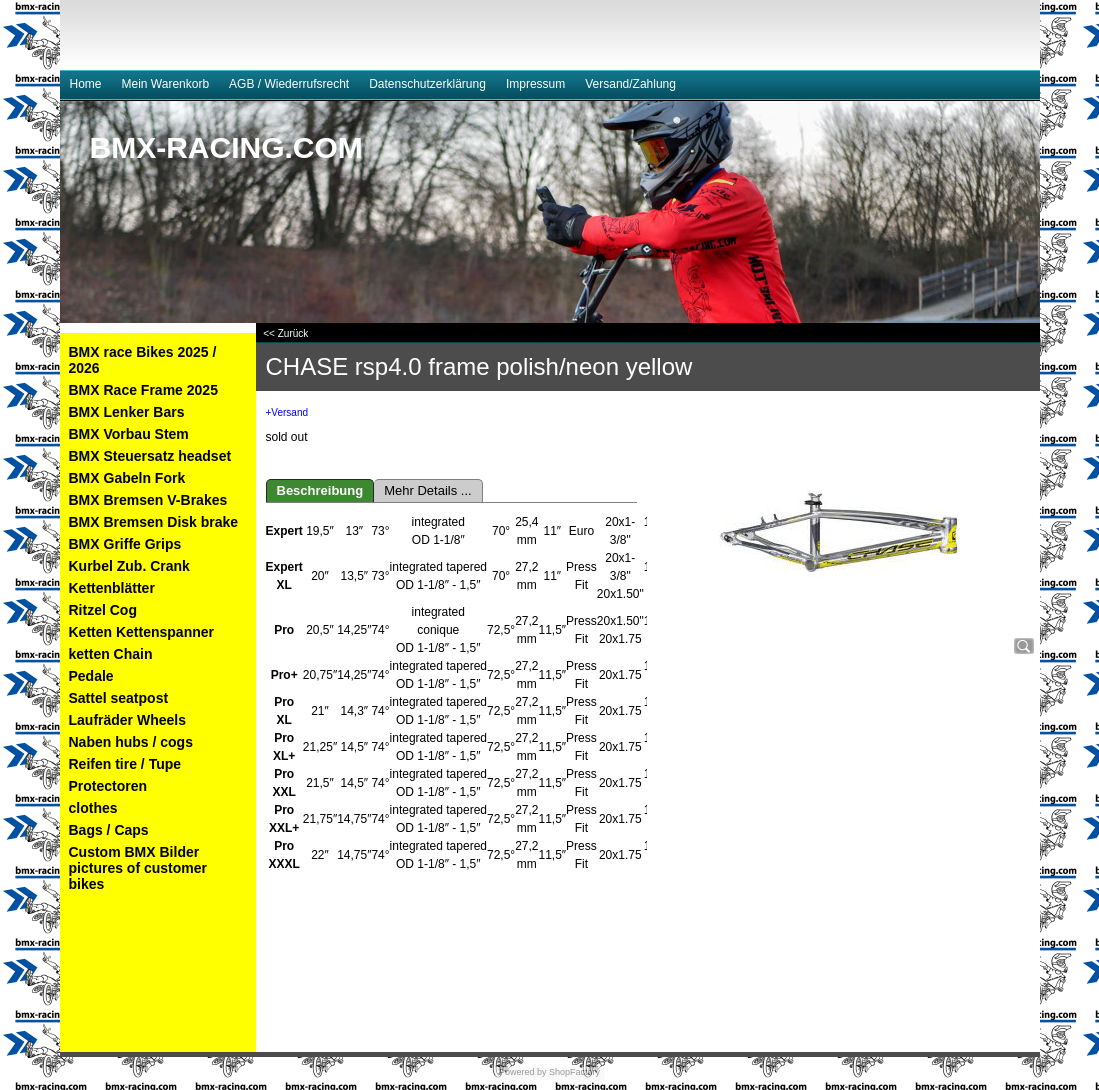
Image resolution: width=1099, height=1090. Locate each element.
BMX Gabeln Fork (127, 478)
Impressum (535, 84)
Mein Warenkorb (166, 84)
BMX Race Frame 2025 (143, 390)
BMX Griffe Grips (125, 544)
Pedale (91, 676)
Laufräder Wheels (127, 720)
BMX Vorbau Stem (129, 434)
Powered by (523, 1072)
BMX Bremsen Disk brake (154, 522)
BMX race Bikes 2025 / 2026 (143, 360)
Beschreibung (320, 490)
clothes (93, 808)
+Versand (287, 412)
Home (86, 84)
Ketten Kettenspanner (141, 632)
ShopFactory (574, 1072)
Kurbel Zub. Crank (129, 566)
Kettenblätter (112, 588)
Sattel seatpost (119, 698)
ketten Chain (111, 654)
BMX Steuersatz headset (150, 456)
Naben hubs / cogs (131, 742)
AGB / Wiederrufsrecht (289, 84)
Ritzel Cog (103, 610)
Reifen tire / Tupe (125, 764)
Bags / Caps (109, 830)
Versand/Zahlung (630, 84)
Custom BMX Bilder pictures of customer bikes (138, 868)
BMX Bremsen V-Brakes (148, 500)
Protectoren (108, 786)
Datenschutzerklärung (427, 84)
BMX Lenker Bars (127, 412)
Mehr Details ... (427, 490)
